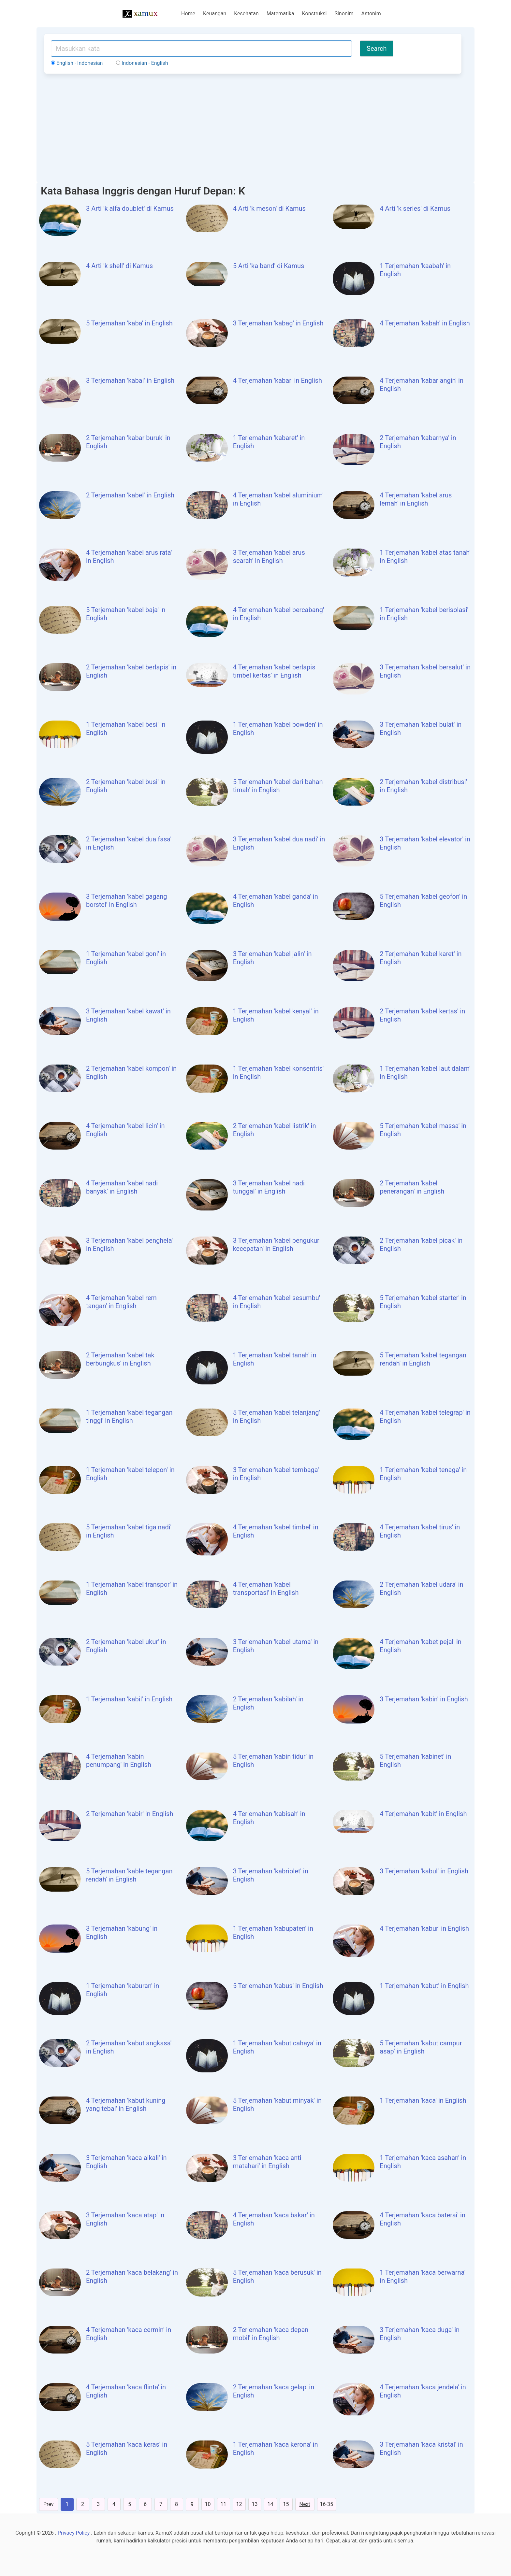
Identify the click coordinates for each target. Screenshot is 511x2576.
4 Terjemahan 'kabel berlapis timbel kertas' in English (274, 671)
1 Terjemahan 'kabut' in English (424, 1986)
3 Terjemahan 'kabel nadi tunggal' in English (269, 1187)
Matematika (280, 13)
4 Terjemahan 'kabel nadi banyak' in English (122, 1187)
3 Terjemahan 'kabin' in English (424, 1699)
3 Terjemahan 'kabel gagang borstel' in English (126, 901)
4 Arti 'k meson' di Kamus (269, 208)
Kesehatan (246, 13)
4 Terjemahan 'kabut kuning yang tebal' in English (126, 2104)
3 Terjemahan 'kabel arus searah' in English (269, 557)
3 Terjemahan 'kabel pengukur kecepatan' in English (276, 1244)
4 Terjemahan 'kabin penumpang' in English (118, 1760)
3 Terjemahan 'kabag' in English (278, 323)
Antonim (371, 13)
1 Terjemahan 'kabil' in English (129, 1699)
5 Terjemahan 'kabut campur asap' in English (421, 2047)
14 (270, 2504)
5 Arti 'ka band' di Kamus (268, 266)
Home (188, 13)
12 (239, 2504)
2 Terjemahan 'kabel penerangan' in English (412, 1187)
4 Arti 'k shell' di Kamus (119, 266)
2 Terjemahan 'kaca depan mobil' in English (271, 2334)
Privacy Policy (74, 2533)
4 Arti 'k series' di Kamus (415, 208)
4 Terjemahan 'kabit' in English (423, 1814)
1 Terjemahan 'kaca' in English (423, 2100)
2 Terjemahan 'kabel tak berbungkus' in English (120, 1359)
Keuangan (214, 13)
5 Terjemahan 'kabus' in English (278, 1986)
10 (208, 2504)
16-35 (326, 2504)
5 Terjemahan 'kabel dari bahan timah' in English (278, 786)
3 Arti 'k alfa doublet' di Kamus (130, 208)
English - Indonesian (77, 63)
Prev (48, 2504)
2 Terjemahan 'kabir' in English (129, 1814)
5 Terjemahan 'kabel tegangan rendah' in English (423, 1359)
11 (223, 2504)
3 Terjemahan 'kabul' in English (424, 1871)
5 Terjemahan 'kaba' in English (129, 323)
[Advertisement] (252, 127)
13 (255, 2504)
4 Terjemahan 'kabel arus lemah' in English (416, 499)
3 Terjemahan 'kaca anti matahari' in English (267, 2162)
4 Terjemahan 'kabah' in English (425, 323)
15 (286, 2504)
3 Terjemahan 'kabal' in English (130, 380)
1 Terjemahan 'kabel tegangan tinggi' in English (129, 1416)
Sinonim (343, 13)
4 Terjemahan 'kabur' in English (424, 1928)
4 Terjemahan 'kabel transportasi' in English (266, 1588)
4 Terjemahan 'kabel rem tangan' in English (121, 1302)
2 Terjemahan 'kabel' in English (130, 495)
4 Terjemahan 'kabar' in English (277, 380)
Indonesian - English (142, 63)
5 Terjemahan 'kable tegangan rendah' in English (129, 1875)
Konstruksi (314, 13)
